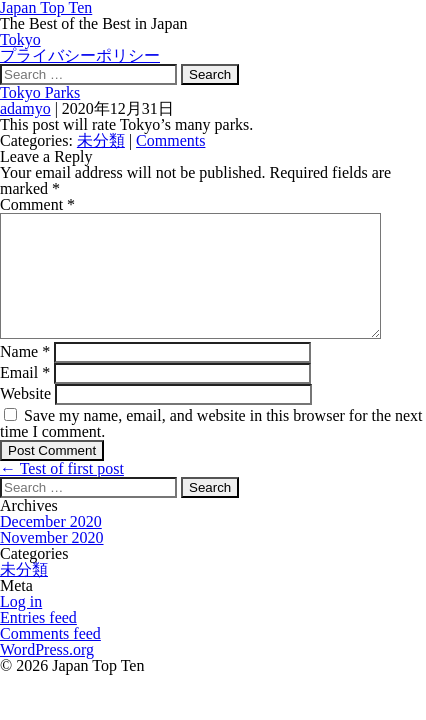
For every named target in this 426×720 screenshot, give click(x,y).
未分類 (101, 140)
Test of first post (62, 492)
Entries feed (38, 641)
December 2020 (51, 545)
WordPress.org (47, 673)
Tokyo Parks (40, 92)
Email (25, 396)
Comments (170, 140)
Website (25, 417)
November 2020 (52, 561)
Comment (37, 204)
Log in (21, 625)
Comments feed (50, 657)
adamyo (25, 108)
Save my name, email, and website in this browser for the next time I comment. (211, 447)
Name (25, 375)
